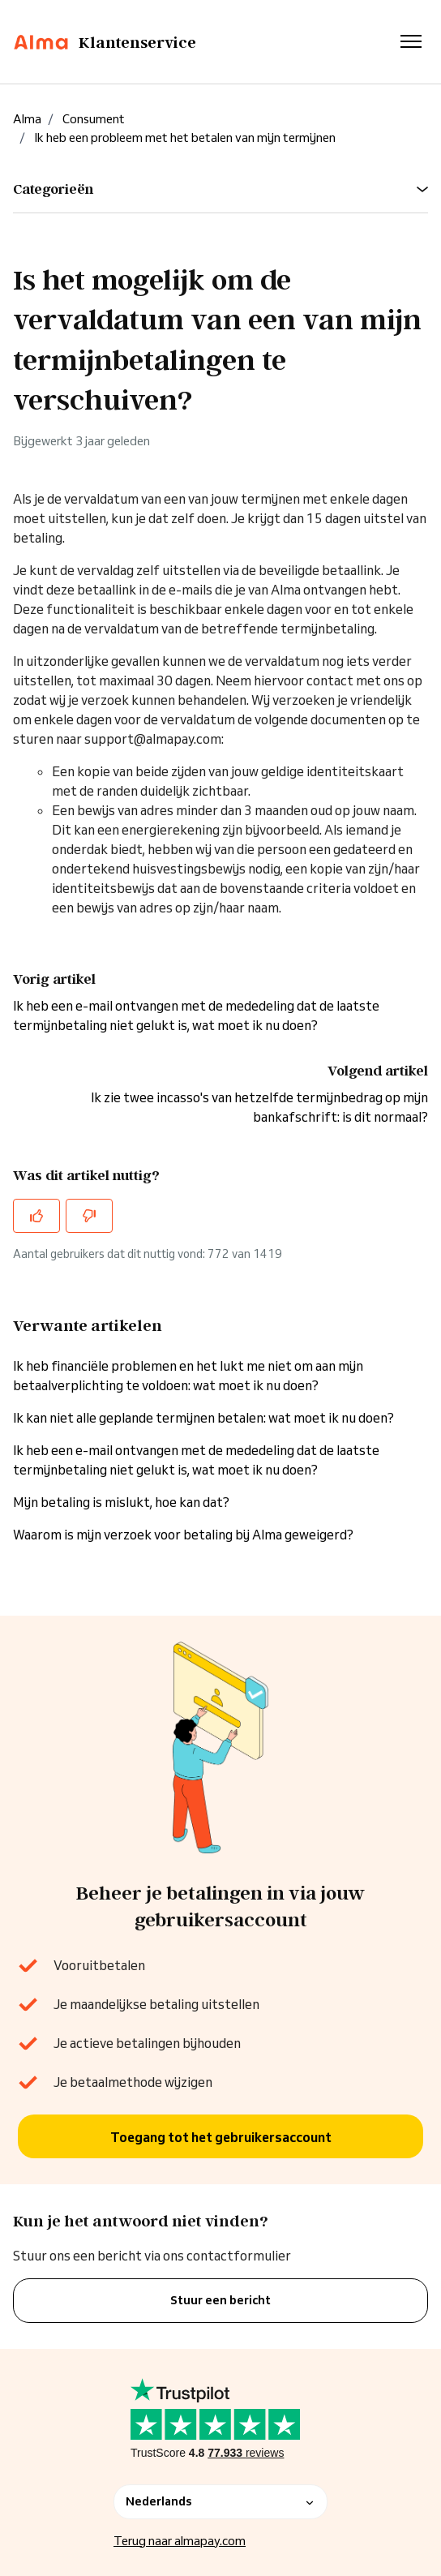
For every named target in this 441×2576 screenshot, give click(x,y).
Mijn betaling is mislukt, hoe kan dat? (121, 1502)
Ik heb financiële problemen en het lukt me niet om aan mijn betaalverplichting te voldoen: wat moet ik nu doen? (188, 1375)
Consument (93, 119)
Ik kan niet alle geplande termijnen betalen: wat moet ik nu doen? (203, 1418)
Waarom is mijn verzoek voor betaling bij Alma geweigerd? (183, 1534)
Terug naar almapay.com (179, 2540)
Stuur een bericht (220, 2300)
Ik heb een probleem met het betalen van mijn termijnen (185, 137)
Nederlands (220, 2501)
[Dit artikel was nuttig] (36, 1216)
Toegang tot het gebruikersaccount (221, 2137)
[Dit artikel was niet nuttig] (89, 1216)
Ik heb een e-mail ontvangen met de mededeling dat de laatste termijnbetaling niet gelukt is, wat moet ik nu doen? (196, 1460)
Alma (27, 119)
